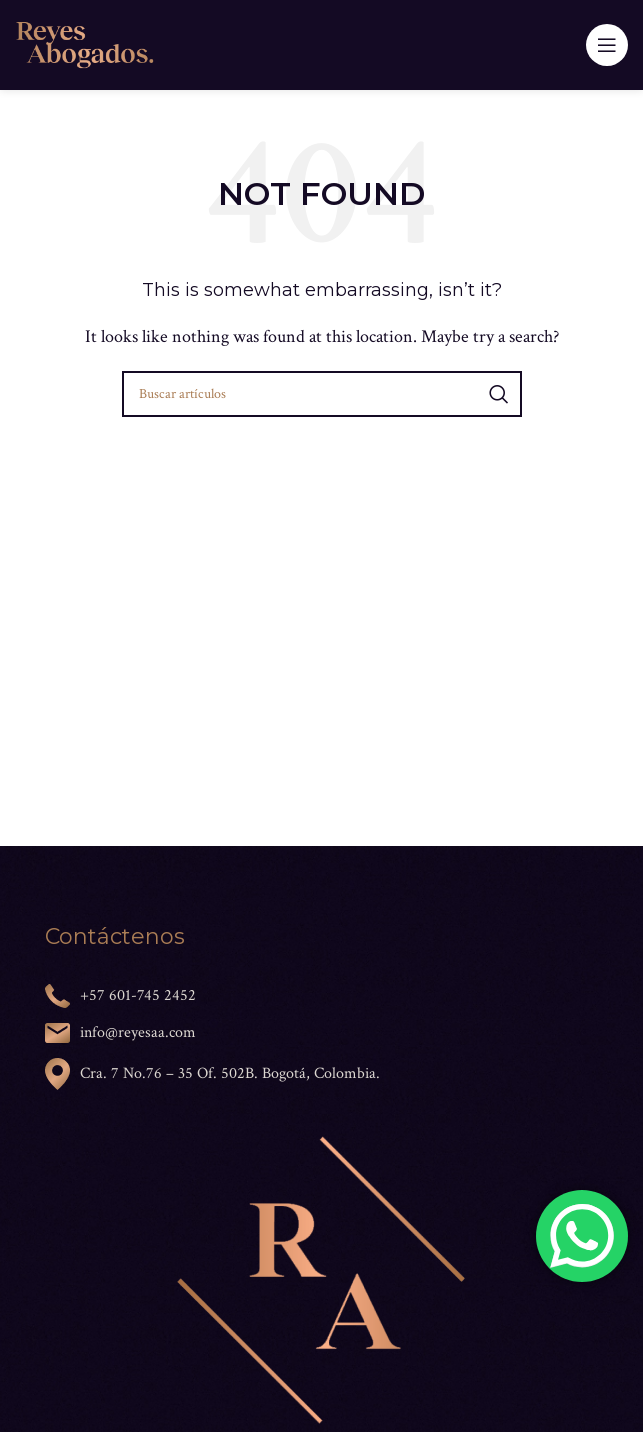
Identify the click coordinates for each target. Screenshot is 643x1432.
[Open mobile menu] (607, 45)
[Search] (322, 394)
